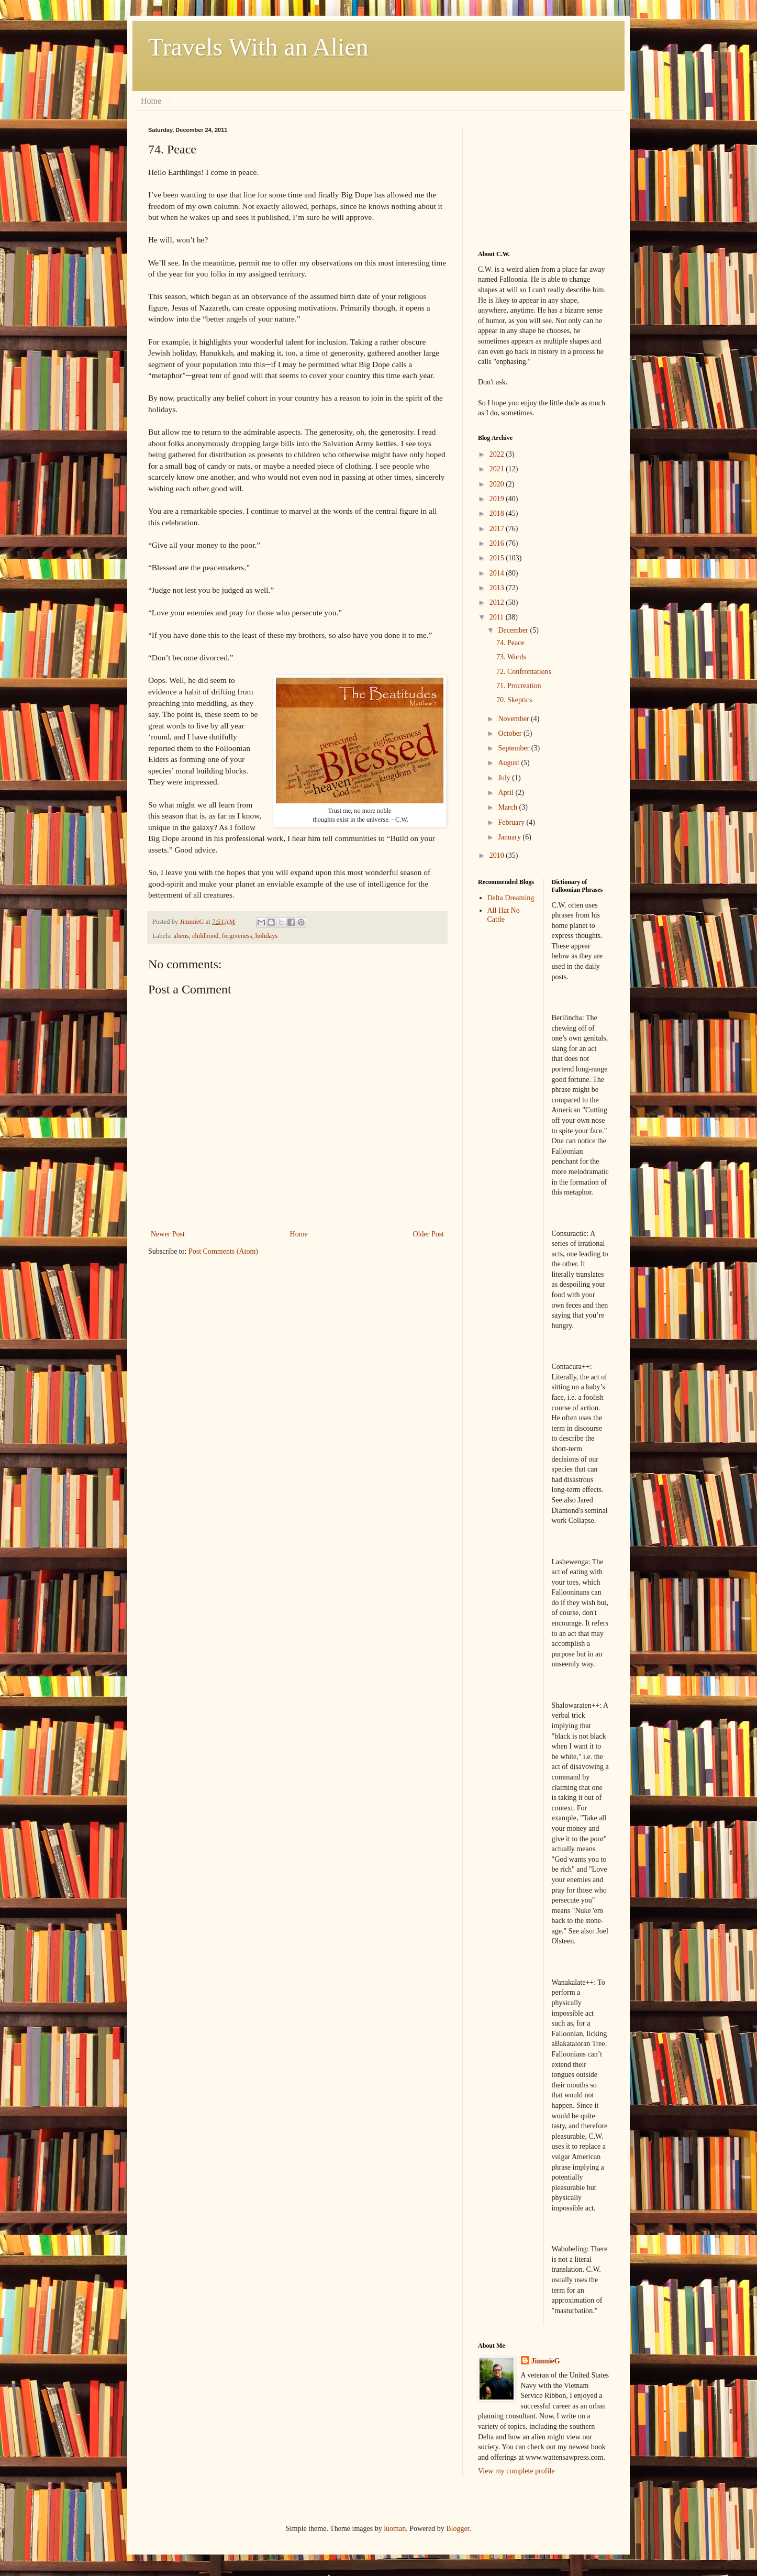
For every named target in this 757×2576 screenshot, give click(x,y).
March (508, 807)
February (512, 822)
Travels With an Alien (258, 47)
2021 (497, 469)
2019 (497, 499)
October (511, 733)
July (505, 778)
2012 (497, 602)
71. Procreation (518, 686)
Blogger (457, 2529)
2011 (497, 617)
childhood (205, 935)
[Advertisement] (530, 179)
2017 (497, 529)
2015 (497, 558)
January (510, 837)
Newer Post (168, 1234)
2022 (497, 454)
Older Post (428, 1234)
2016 (497, 543)
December (514, 630)
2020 (497, 484)
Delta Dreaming (511, 898)
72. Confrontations (523, 672)
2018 (497, 513)
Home (151, 100)
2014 (497, 573)
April (506, 793)
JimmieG (545, 2361)
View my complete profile (516, 2471)
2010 (497, 855)
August (509, 763)
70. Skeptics (514, 700)
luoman (395, 2529)
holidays (266, 935)
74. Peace (510, 643)
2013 (497, 588)
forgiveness (237, 935)
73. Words (511, 657)
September (514, 748)
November (514, 719)
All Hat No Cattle (503, 914)
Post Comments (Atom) (223, 1251)
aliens (180, 935)
